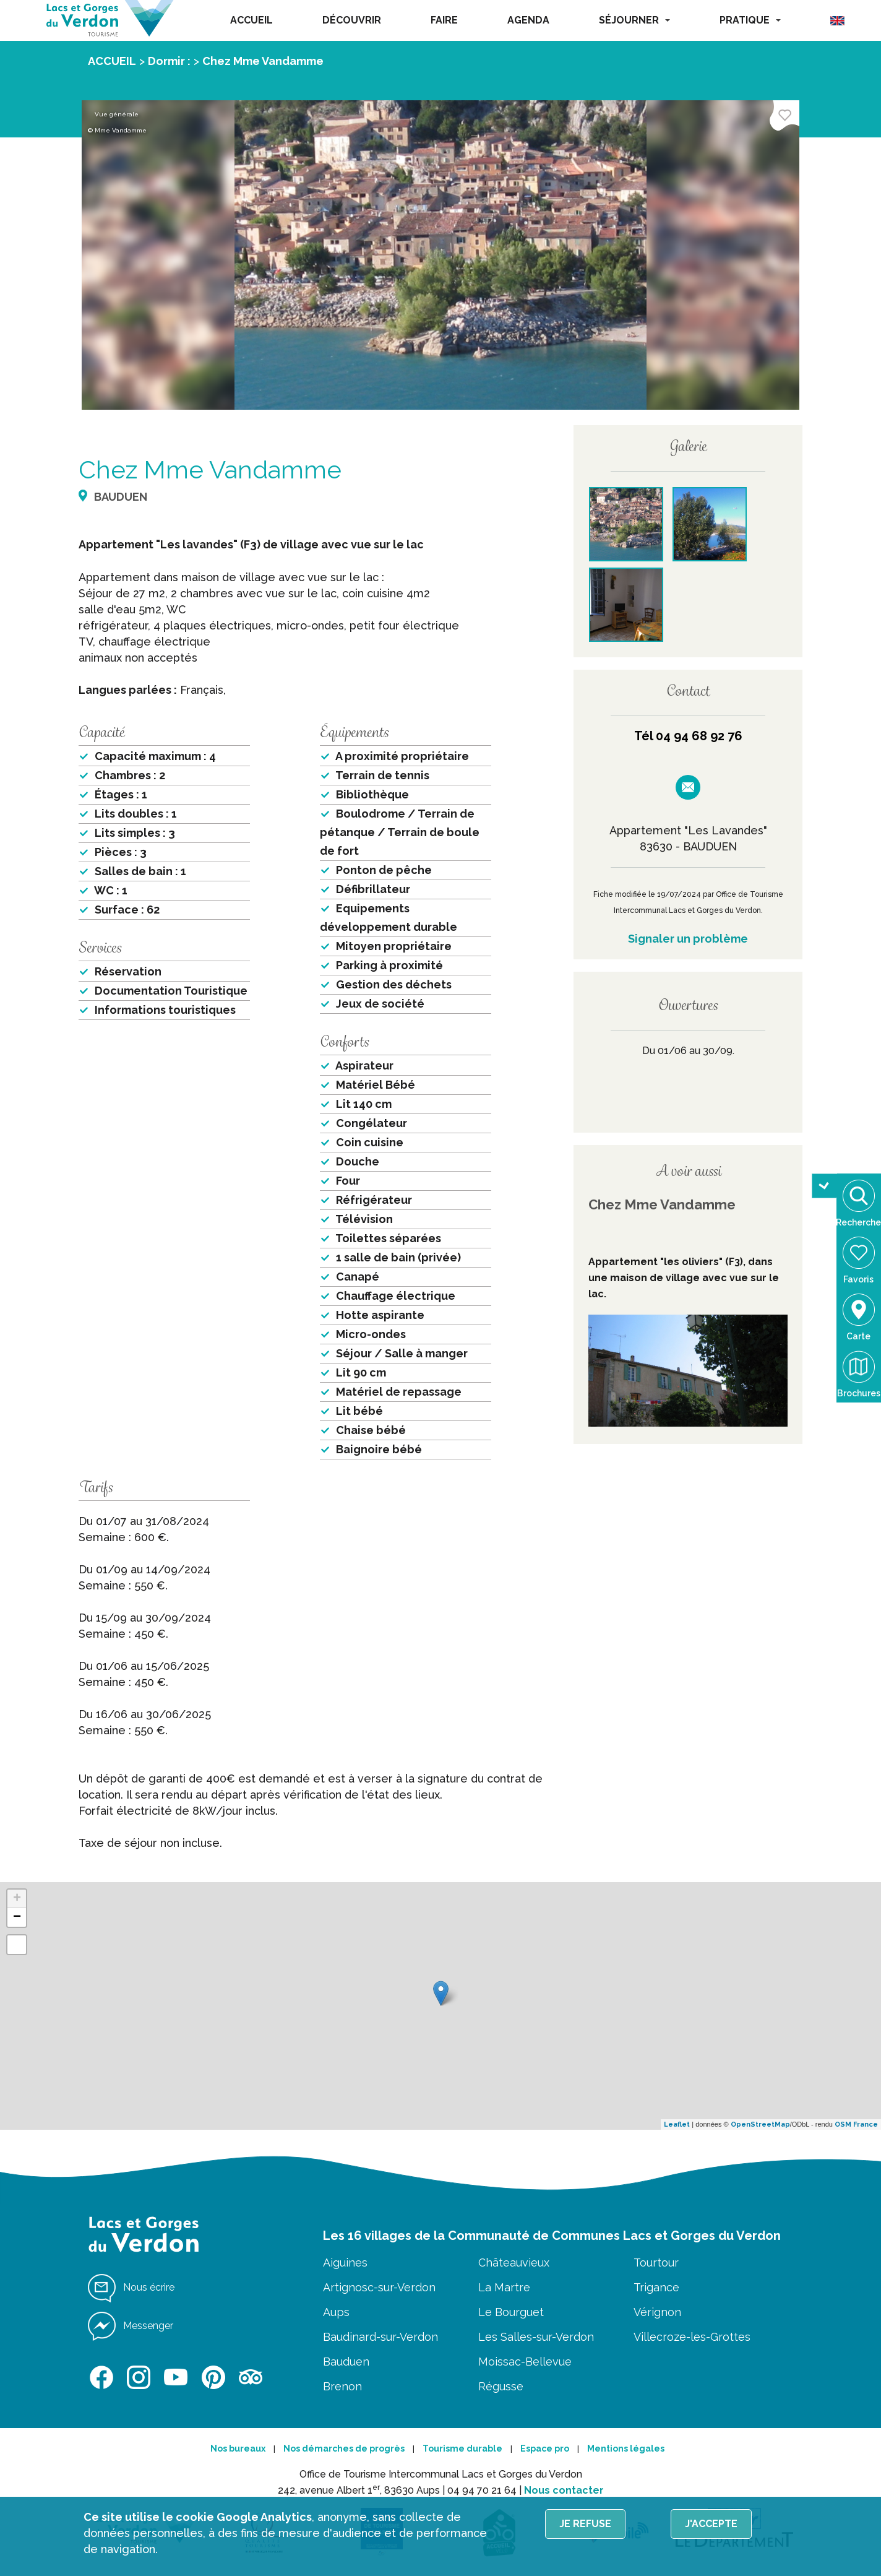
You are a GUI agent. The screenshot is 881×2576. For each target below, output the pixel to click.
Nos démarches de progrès (344, 2448)
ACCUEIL (251, 20)
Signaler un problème (688, 938)
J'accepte (711, 2524)
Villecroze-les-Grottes (692, 2336)
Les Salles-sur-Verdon (536, 2336)
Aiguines (345, 2262)
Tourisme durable (462, 2448)
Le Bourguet (511, 2312)
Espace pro (544, 2448)
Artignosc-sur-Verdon (379, 2287)
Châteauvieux (513, 2262)
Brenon (342, 2386)
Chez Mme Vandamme (263, 60)
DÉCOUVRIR (351, 20)
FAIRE (444, 20)
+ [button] (17, 1899)
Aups (336, 2312)
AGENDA (528, 20)
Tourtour (656, 2262)
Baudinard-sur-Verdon (380, 2336)
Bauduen (346, 2361)
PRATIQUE (750, 20)
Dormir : (169, 60)
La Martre (504, 2287)
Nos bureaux (237, 2448)
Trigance (656, 2287)
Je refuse (585, 2524)
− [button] (17, 1917)
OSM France (856, 2124)
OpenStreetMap (760, 2124)
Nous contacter (564, 2490)
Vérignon (657, 2312)
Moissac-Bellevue (525, 2361)
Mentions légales (625, 2448)
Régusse (500, 2386)
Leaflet (677, 2124)
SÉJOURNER (634, 20)
